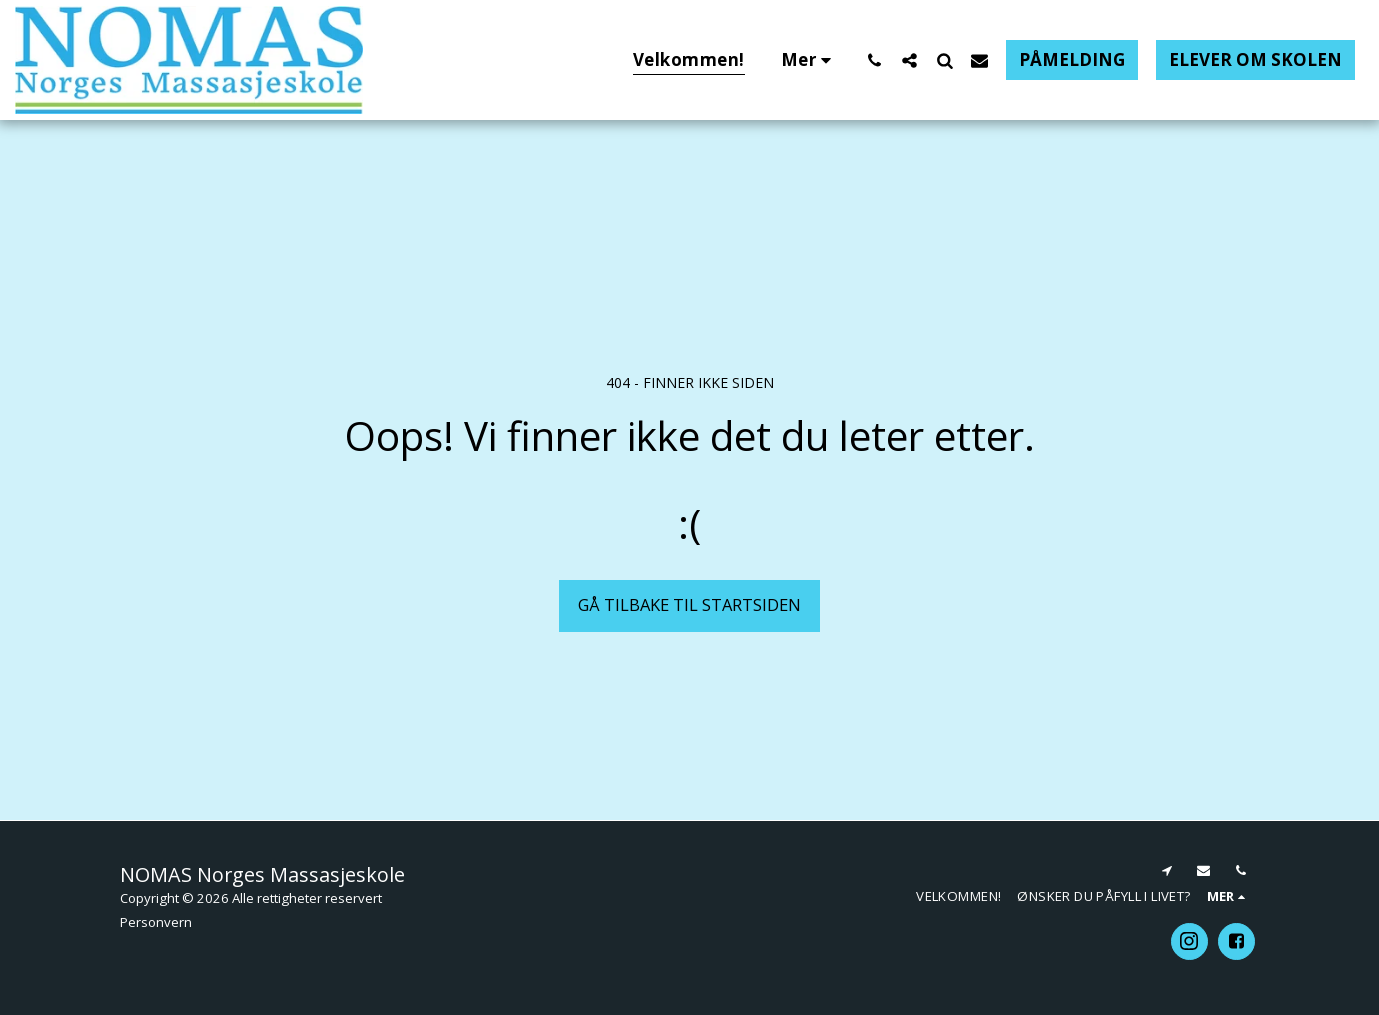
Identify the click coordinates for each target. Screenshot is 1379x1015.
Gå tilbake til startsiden (689, 604)
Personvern (156, 922)
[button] (874, 60)
